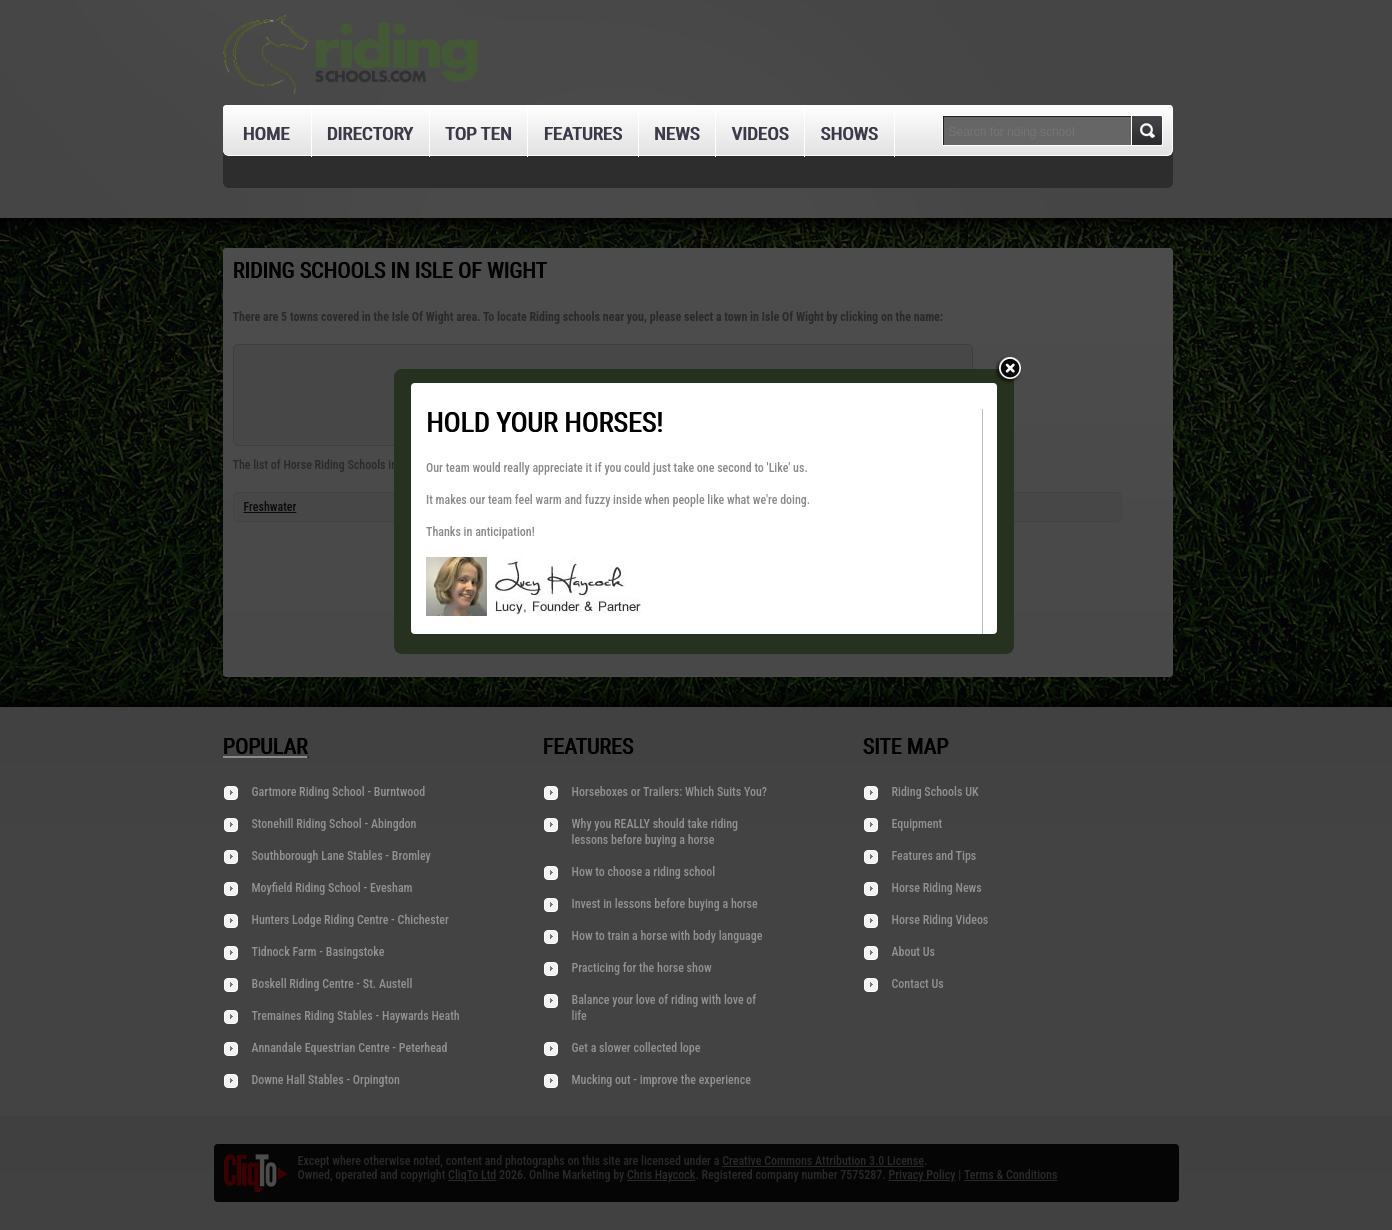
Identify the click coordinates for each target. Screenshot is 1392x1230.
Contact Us (918, 984)
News (677, 133)
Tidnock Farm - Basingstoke (318, 952)
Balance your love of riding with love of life (664, 1008)
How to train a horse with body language (667, 936)
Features (582, 133)
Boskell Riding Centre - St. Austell (332, 984)
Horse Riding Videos (940, 920)
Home (266, 133)
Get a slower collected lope (636, 1048)
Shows (848, 133)
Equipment (917, 824)
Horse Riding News (937, 888)
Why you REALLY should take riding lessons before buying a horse (655, 832)
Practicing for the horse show (642, 968)
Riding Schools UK (935, 792)
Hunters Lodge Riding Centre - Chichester (350, 920)
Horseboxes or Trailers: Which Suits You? (670, 792)
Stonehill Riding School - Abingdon (334, 824)
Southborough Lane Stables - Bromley (341, 856)
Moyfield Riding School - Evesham (332, 888)
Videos (759, 133)
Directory (370, 133)
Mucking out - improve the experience (661, 1080)
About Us (913, 952)
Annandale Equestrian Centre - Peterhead (350, 1048)
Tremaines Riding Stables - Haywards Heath (356, 1016)
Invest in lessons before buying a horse (665, 904)
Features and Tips (934, 856)
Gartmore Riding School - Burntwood (339, 792)
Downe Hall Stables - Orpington (326, 1080)
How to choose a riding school (644, 872)
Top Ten (478, 133)
